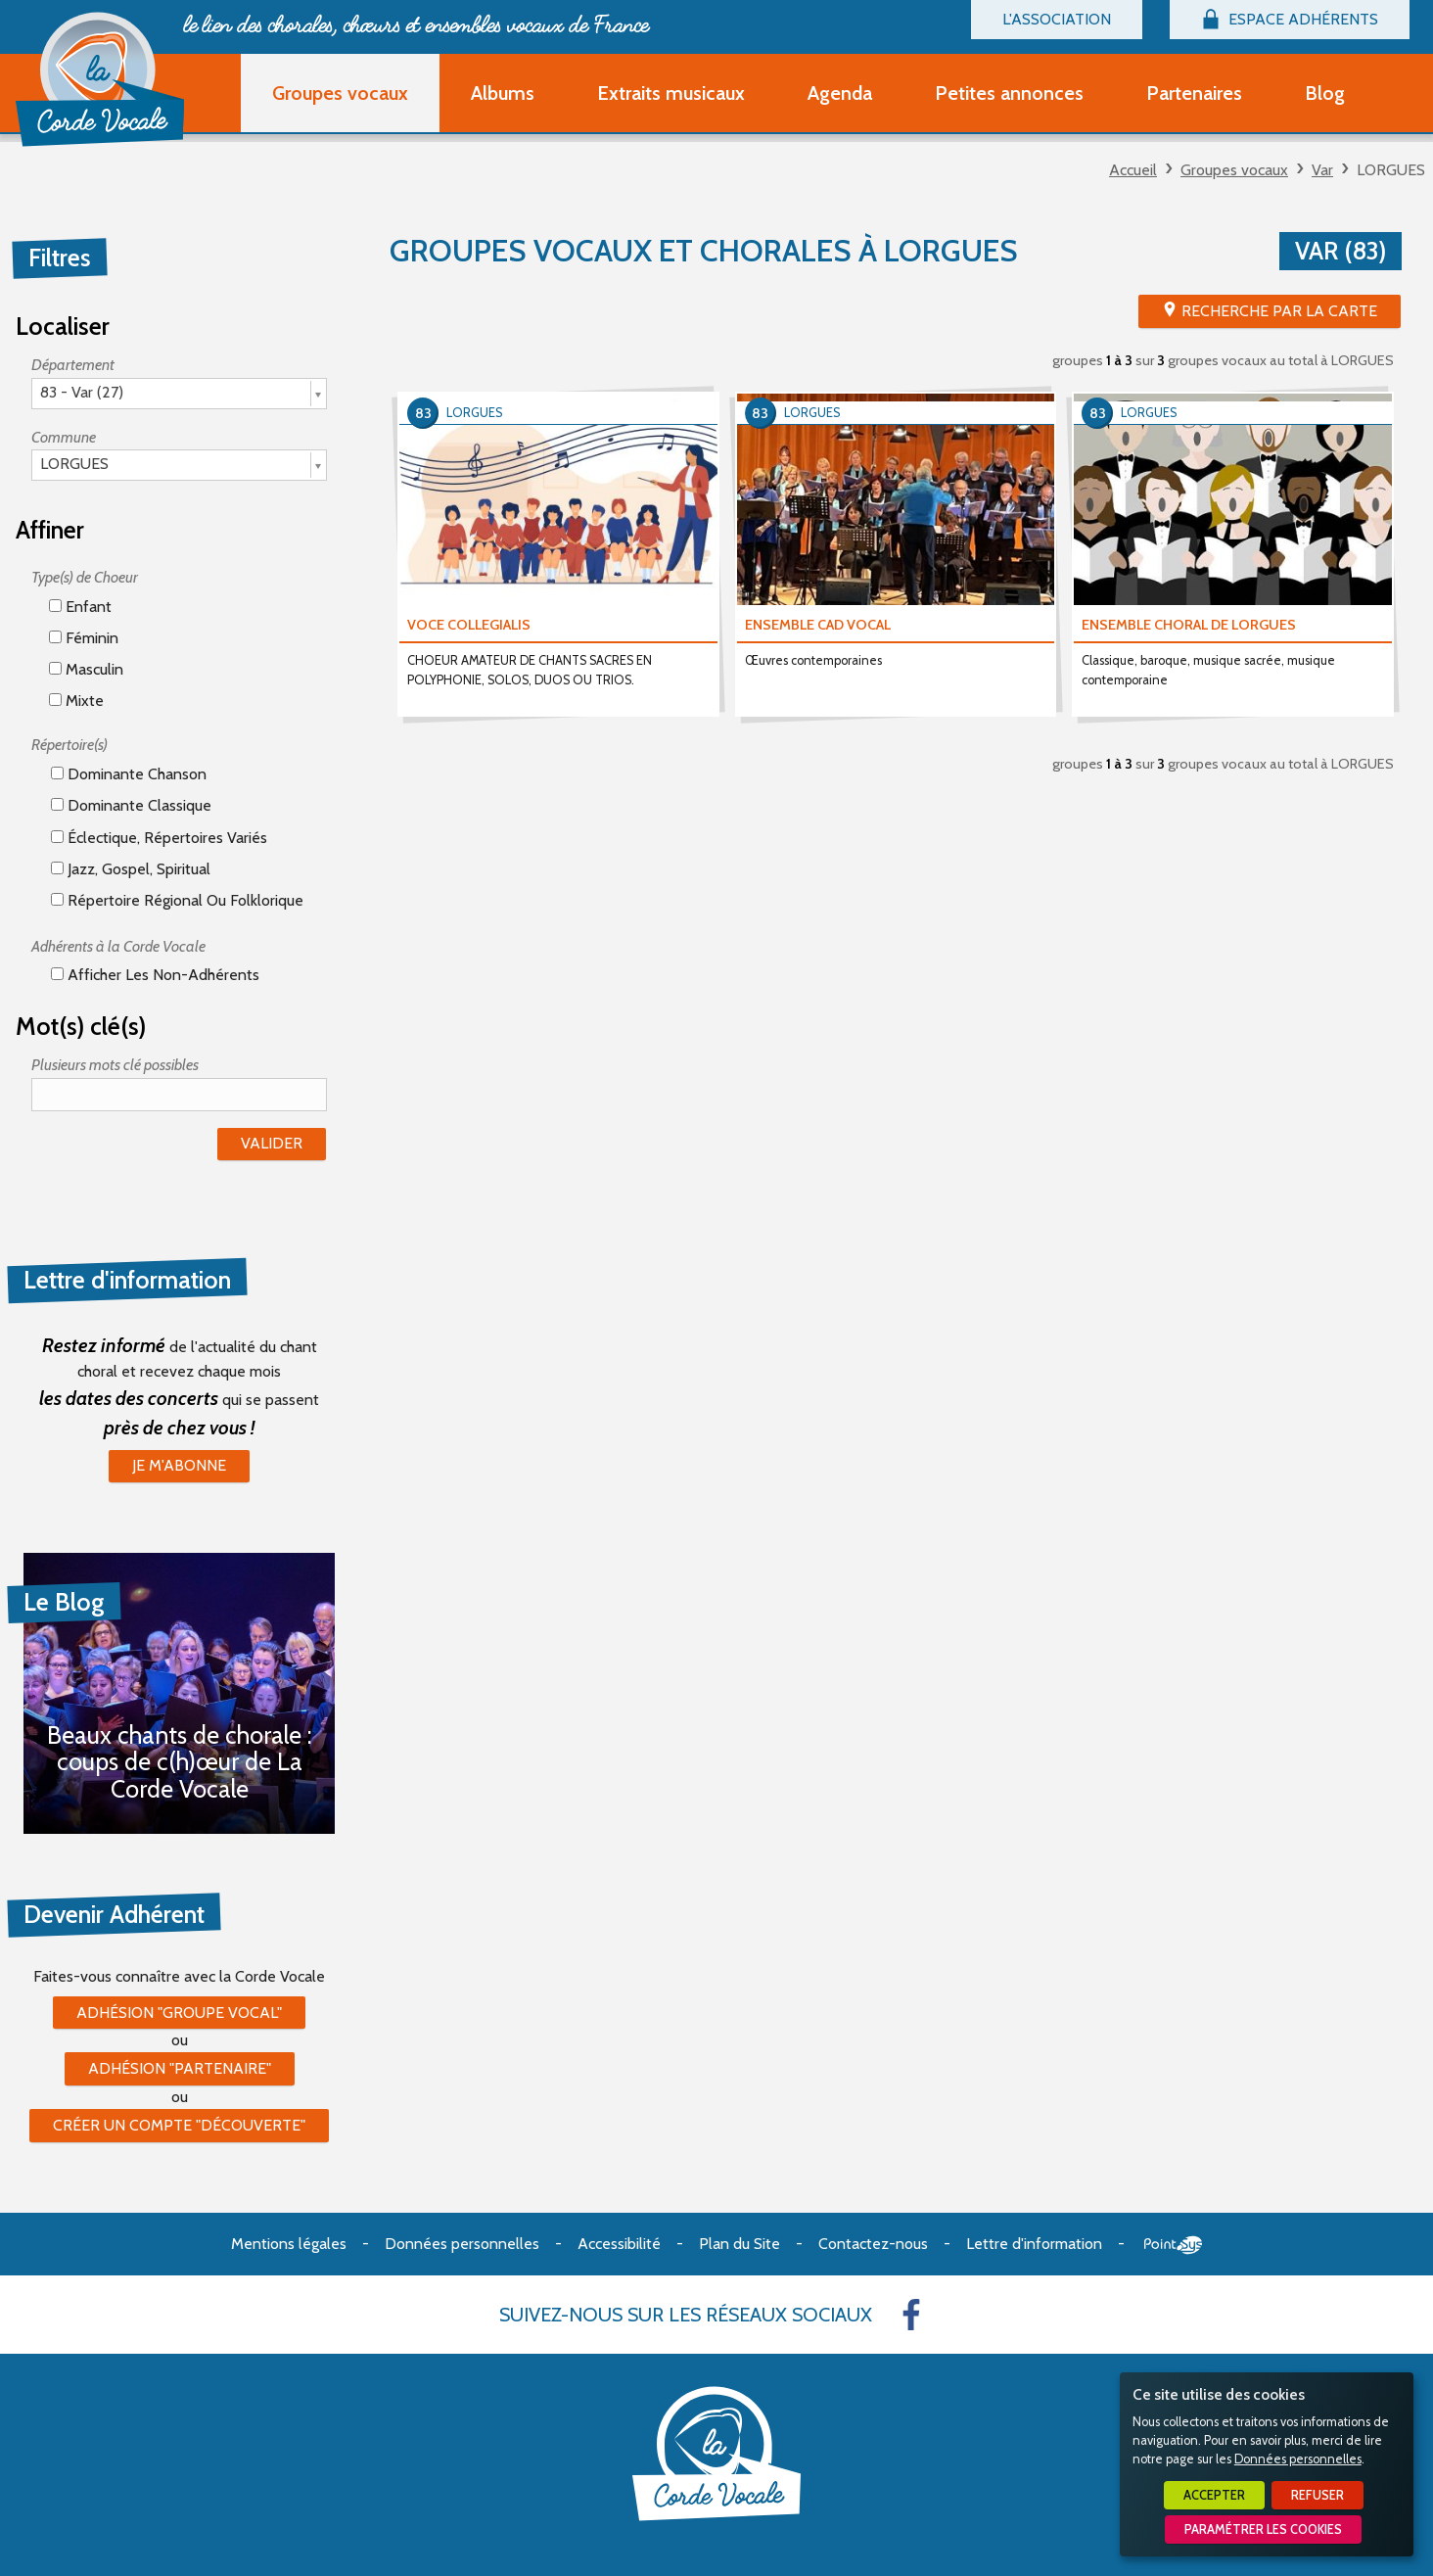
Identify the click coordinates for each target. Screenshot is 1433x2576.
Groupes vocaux (1234, 170)
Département (73, 364)
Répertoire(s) (69, 744)
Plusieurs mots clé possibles (115, 1064)
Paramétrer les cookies (1263, 2529)
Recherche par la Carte (1279, 311)
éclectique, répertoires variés (159, 837)
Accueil (1133, 170)
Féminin (83, 638)
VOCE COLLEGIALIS (469, 624)
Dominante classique (131, 805)
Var (1322, 170)
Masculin (86, 669)
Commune (63, 437)
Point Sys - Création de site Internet (1173, 2245)
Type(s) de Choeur (84, 577)
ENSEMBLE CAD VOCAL (818, 624)
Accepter (1214, 2495)
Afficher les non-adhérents (155, 974)
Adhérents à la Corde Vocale (118, 946)
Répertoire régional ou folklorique (177, 900)
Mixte (76, 700)
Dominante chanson (129, 774)
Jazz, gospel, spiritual (130, 869)
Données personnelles (1298, 2459)
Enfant (80, 606)
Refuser (1317, 2495)
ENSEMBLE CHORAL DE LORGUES (1189, 624)
